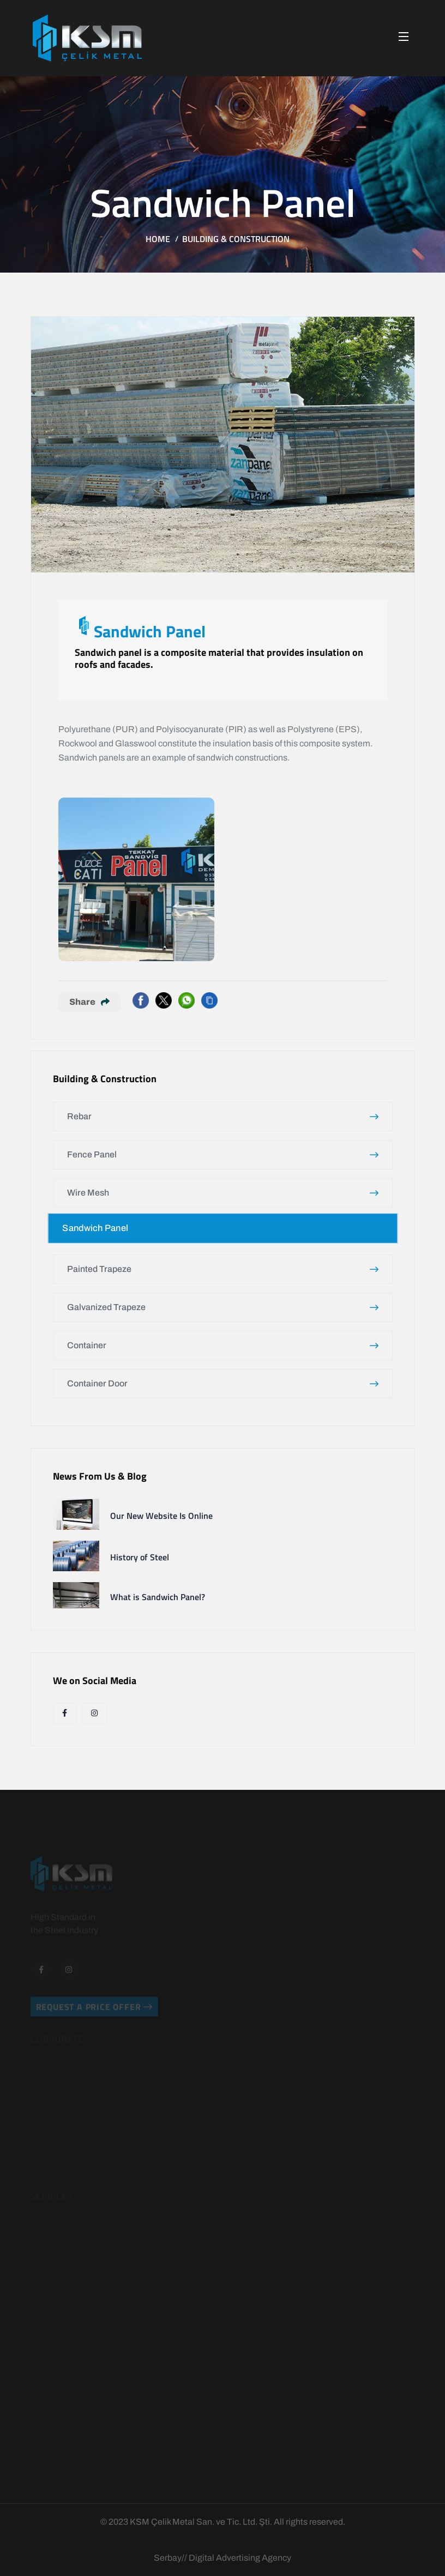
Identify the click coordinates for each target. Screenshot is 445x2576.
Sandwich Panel (222, 1228)
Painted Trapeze (222, 1269)
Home (158, 238)
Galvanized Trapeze (222, 1307)
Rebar (222, 1116)
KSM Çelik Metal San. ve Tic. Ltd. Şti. (201, 2521)
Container (222, 1345)
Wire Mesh (222, 1192)
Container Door (222, 1383)
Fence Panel (222, 1154)
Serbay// (170, 2557)
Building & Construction (236, 238)
